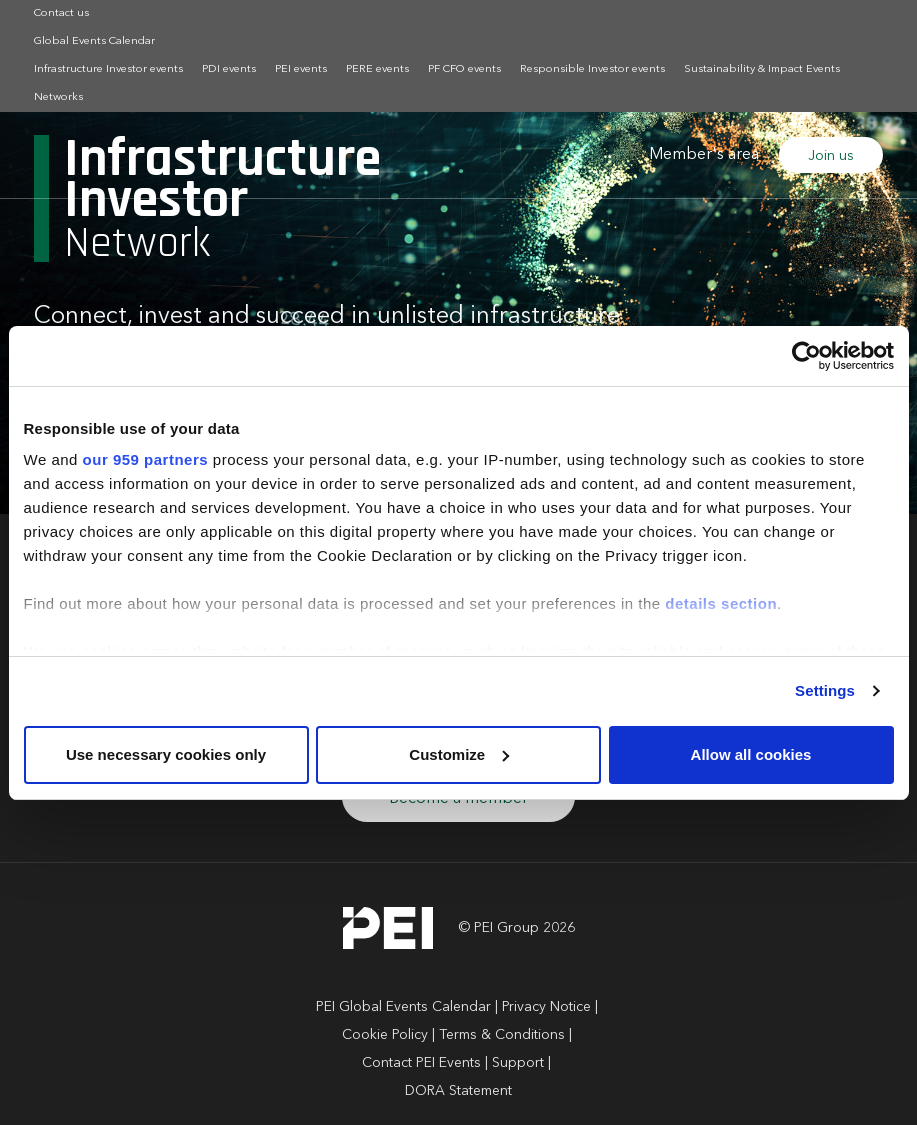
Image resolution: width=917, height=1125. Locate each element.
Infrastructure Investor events (108, 69)
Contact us (61, 13)
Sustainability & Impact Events (762, 69)
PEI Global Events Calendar (403, 1007)
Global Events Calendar (94, 41)
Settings (825, 690)
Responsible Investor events (592, 69)
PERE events (377, 69)
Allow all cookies (751, 754)
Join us (831, 156)
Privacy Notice (546, 1007)
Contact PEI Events (421, 1063)
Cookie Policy (385, 1035)
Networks (58, 97)
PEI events (301, 69)
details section (721, 603)
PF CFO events (464, 69)
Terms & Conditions (502, 1035)
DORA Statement (458, 1091)
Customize (459, 754)
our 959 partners (146, 459)
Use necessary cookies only (166, 754)
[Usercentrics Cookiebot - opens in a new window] (806, 356)
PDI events (229, 69)
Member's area (704, 155)
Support (518, 1063)
